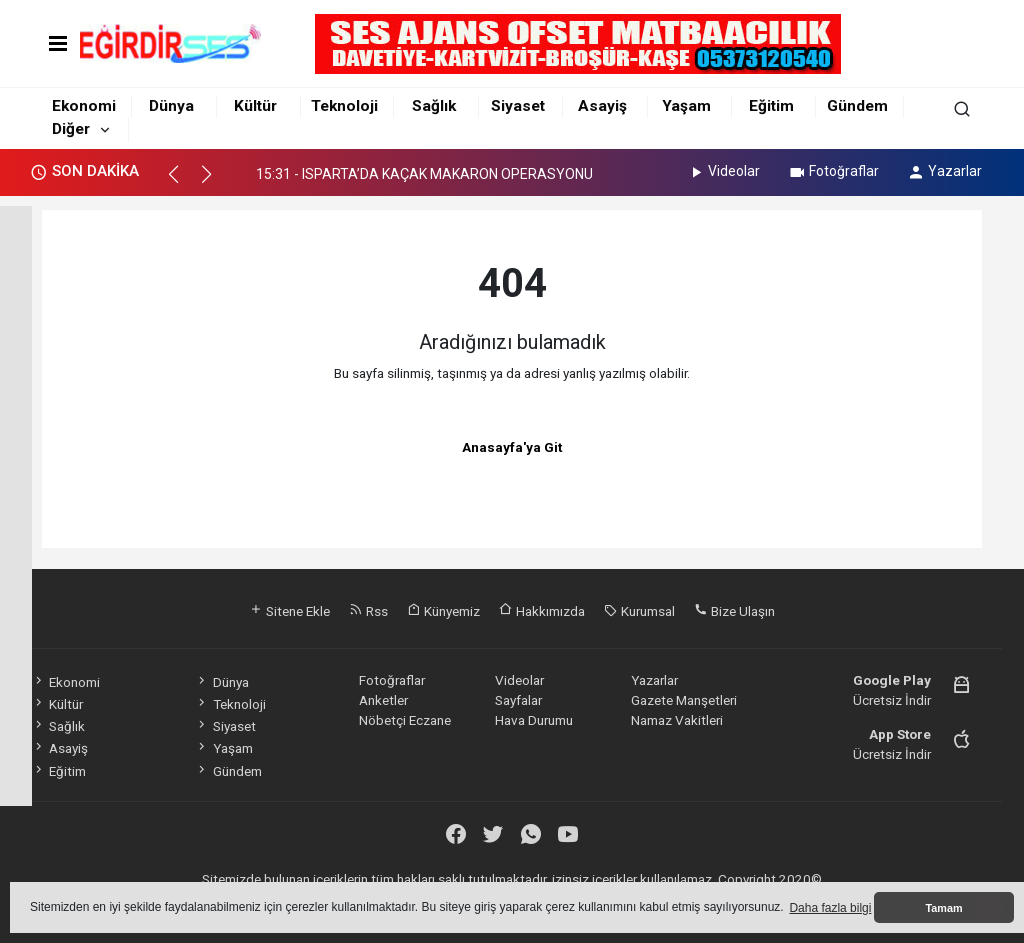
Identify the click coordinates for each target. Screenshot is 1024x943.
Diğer (71, 129)
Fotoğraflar (833, 171)
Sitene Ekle (289, 611)
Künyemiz (443, 611)
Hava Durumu (534, 720)
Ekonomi (84, 106)
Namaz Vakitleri (677, 720)
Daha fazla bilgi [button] (830, 908)
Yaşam (686, 106)
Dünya (171, 106)
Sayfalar (518, 700)
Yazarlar (944, 171)
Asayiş (602, 106)
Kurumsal (639, 611)
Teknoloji (344, 106)
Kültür (255, 106)
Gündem (857, 106)
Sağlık (434, 106)
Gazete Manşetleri (684, 700)
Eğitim (771, 106)
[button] (182, 183)
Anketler (383, 700)
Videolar (723, 171)
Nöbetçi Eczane (405, 720)
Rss (368, 611)
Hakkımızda (542, 611)
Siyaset (518, 106)
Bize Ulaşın (734, 611)
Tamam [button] (943, 908)
